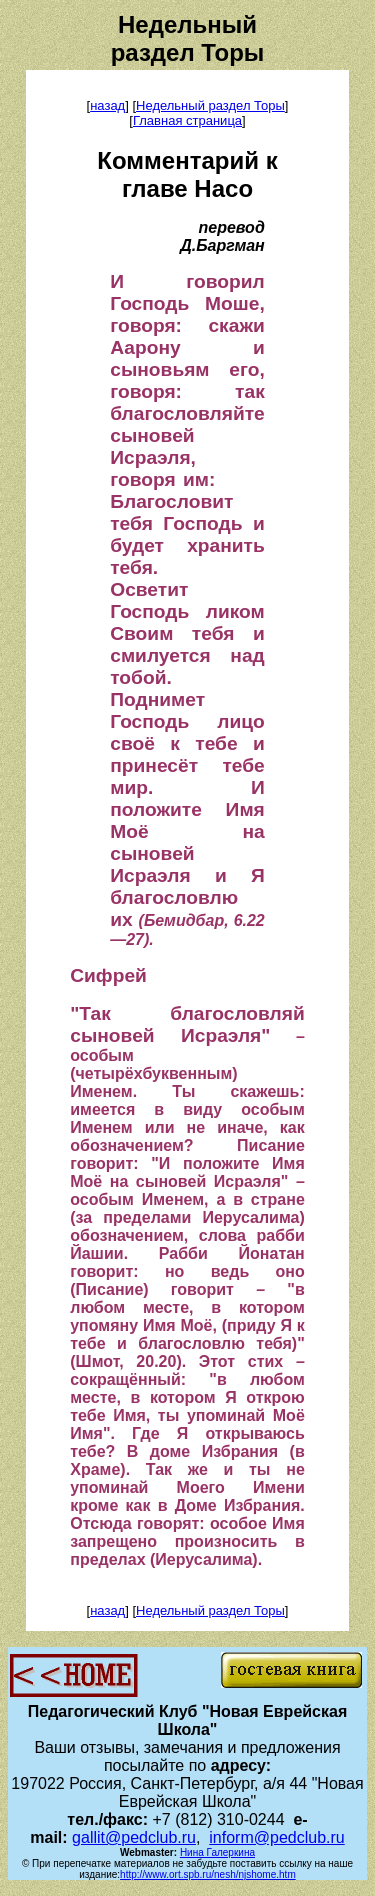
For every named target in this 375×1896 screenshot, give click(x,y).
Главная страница (187, 120)
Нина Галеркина (217, 1852)
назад (107, 105)
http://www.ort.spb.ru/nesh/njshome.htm (208, 1874)
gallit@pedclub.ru (134, 1837)
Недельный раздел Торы (210, 105)
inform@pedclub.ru (276, 1837)
